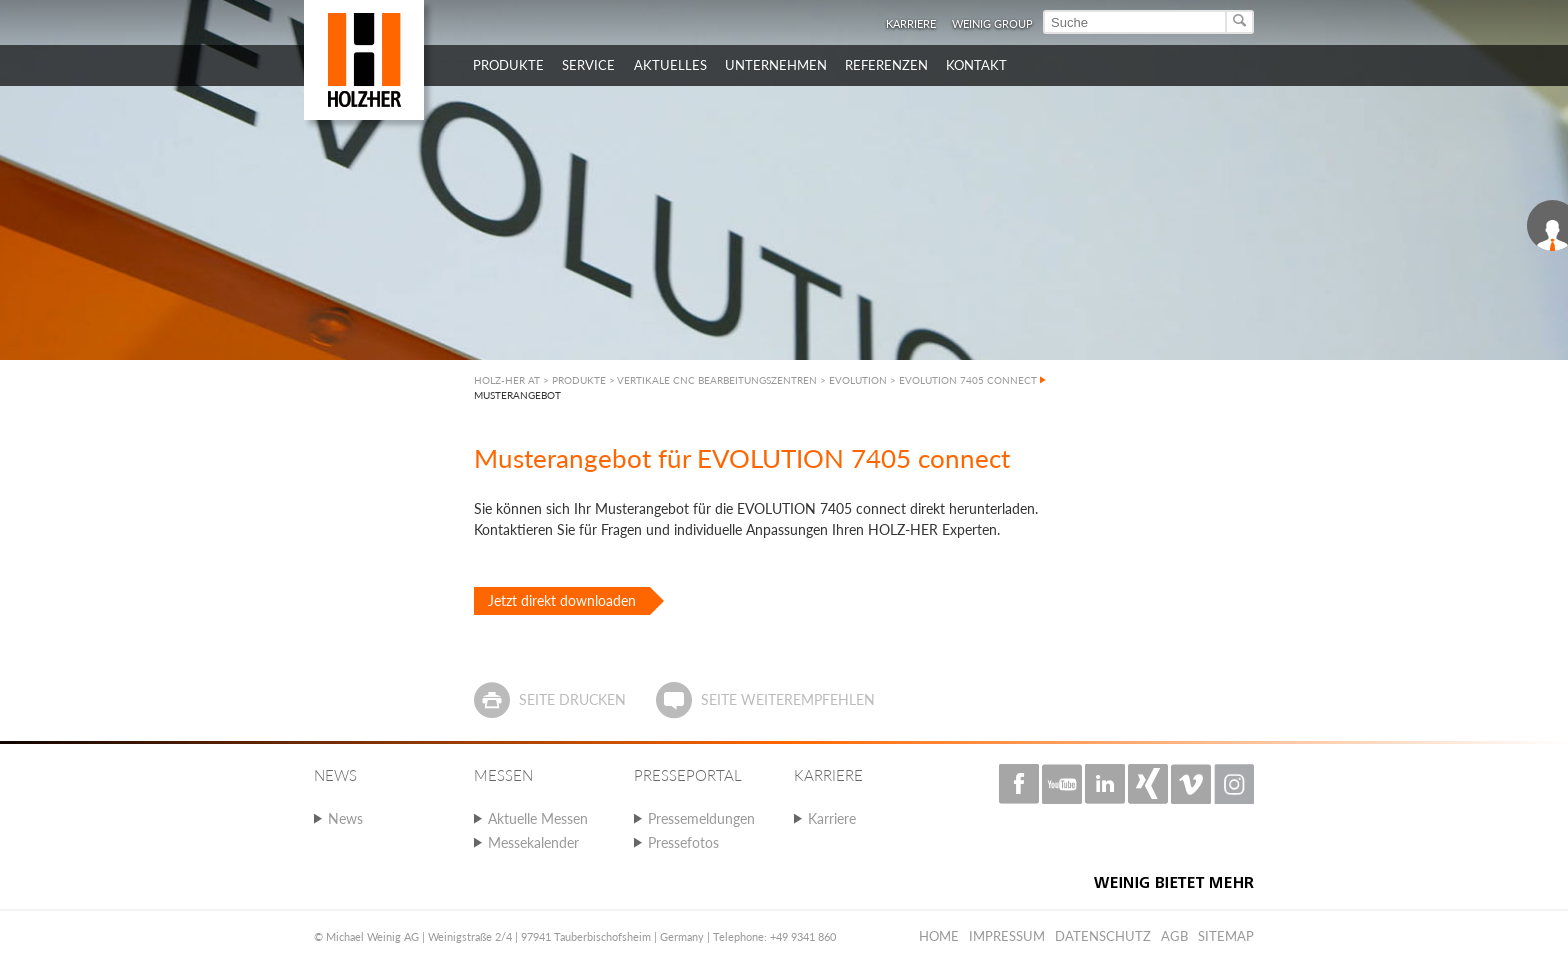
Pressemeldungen (701, 818)
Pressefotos (683, 842)
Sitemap (1226, 936)
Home (939, 936)
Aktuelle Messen (538, 818)
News (345, 818)
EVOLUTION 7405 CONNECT (968, 380)
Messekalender (533, 842)
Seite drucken (572, 699)
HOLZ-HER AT (507, 380)
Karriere (911, 23)
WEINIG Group (992, 23)
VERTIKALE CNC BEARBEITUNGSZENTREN (717, 380)
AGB (1174, 936)
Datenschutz (1103, 936)
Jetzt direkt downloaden (562, 600)
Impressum (1007, 936)
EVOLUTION (858, 380)
